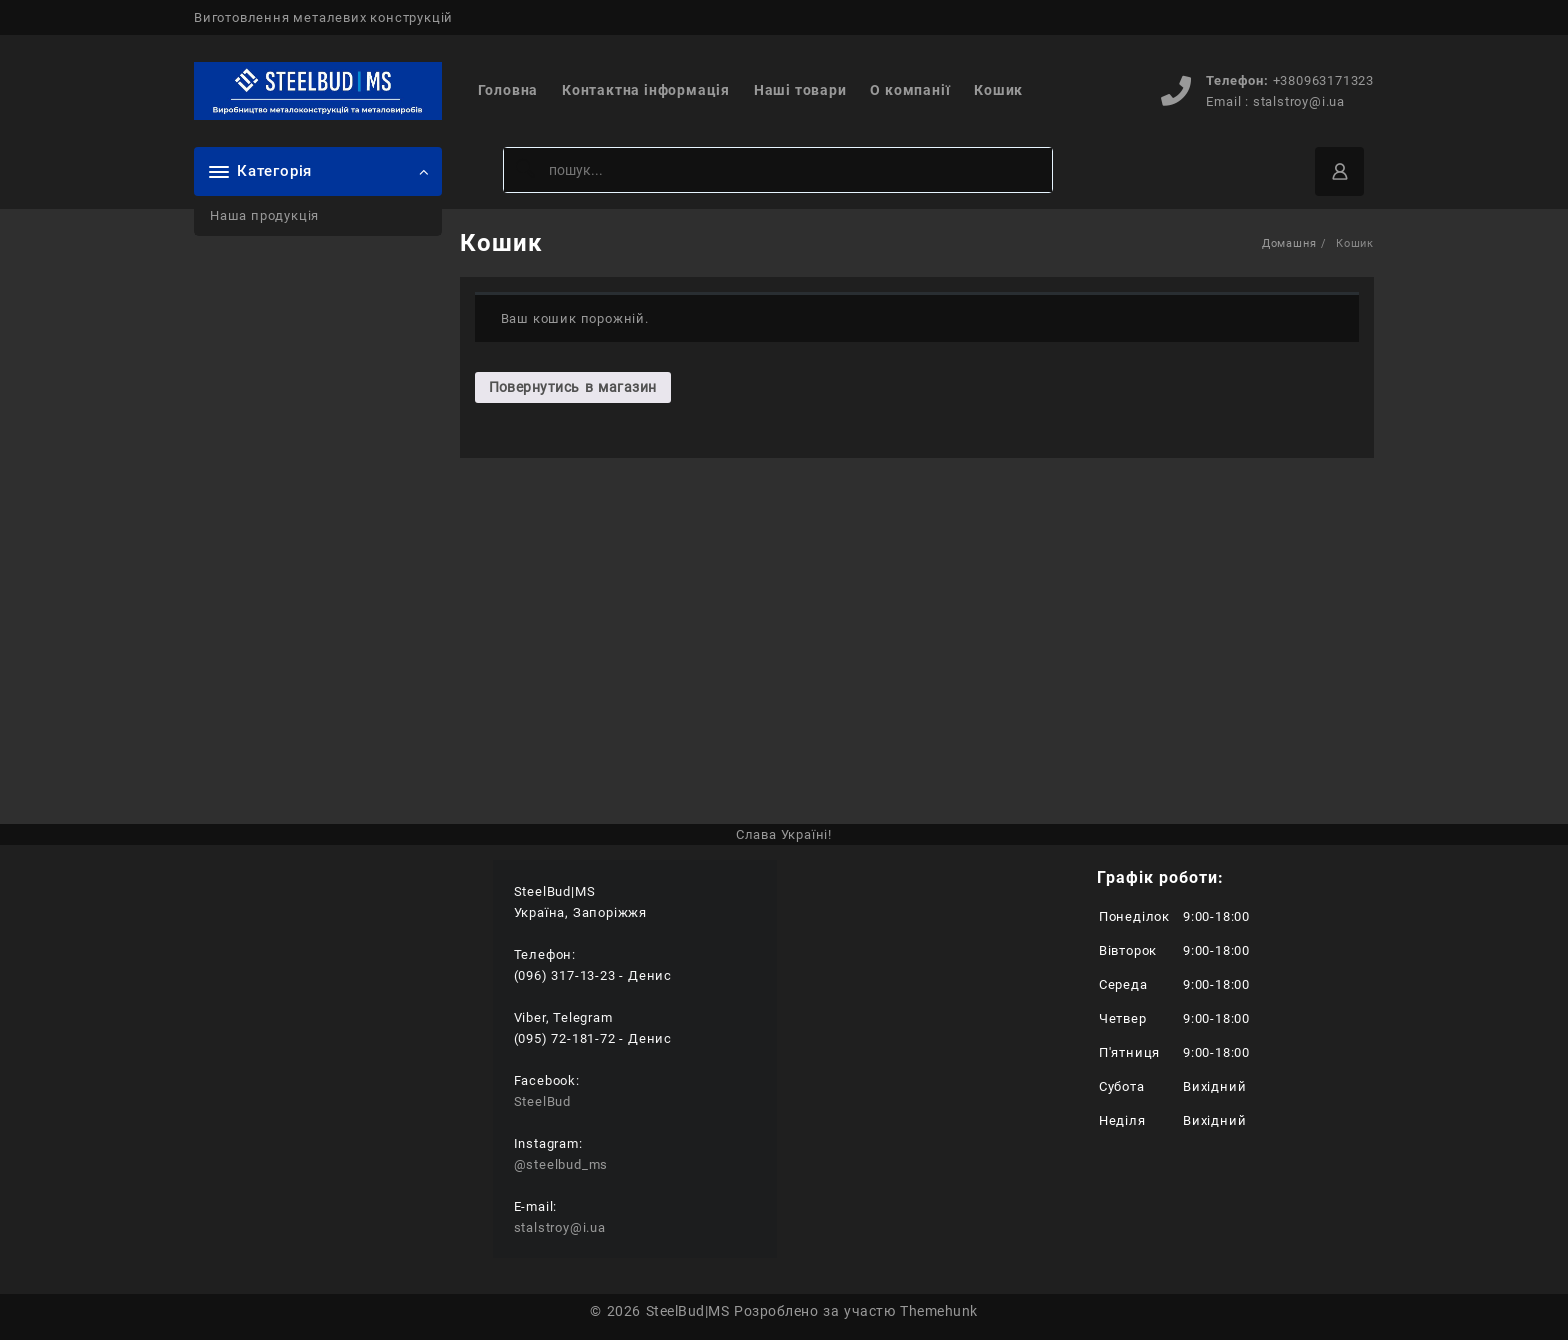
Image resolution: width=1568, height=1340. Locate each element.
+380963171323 (1323, 80)
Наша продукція (264, 215)
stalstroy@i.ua (1299, 101)
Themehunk (938, 1311)
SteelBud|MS (687, 1311)
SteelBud (542, 1101)
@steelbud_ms (561, 1164)
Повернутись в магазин (573, 387)
